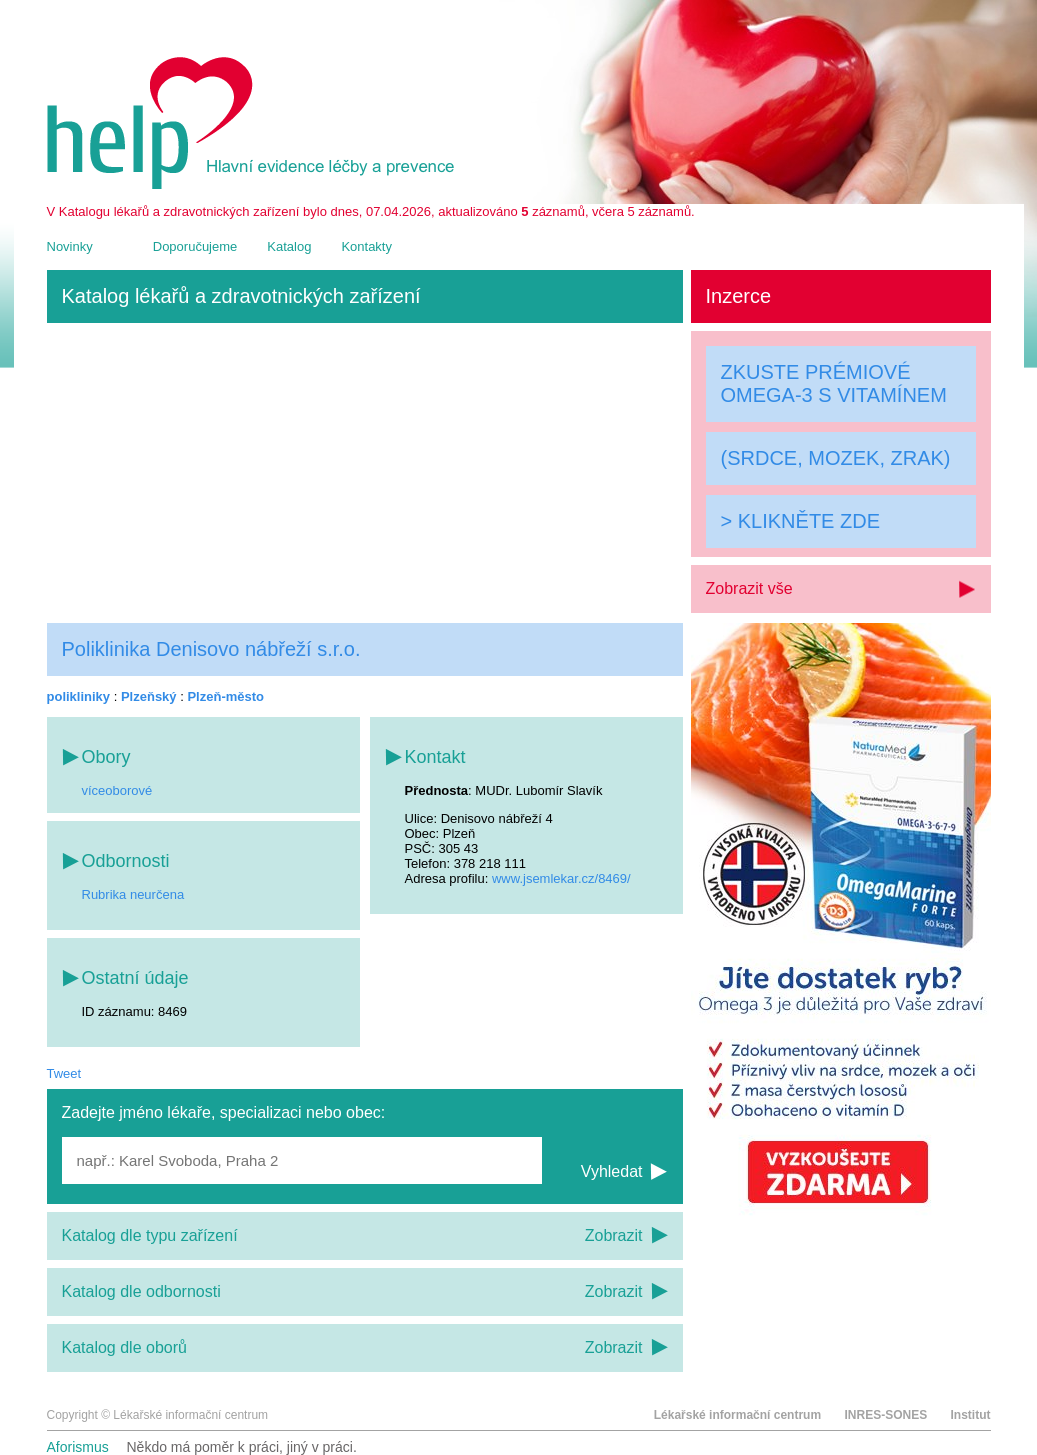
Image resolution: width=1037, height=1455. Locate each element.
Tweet (64, 1073)
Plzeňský (149, 696)
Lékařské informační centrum (737, 1415)
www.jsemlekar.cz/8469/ (561, 878)
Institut (971, 1415)
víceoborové (117, 790)
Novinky (70, 246)
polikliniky (79, 696)
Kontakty (366, 246)
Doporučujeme (195, 246)
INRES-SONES (885, 1415)
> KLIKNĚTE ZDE (801, 521)
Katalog (289, 246)
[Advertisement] (365, 473)
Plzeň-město (225, 696)
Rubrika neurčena (133, 894)
